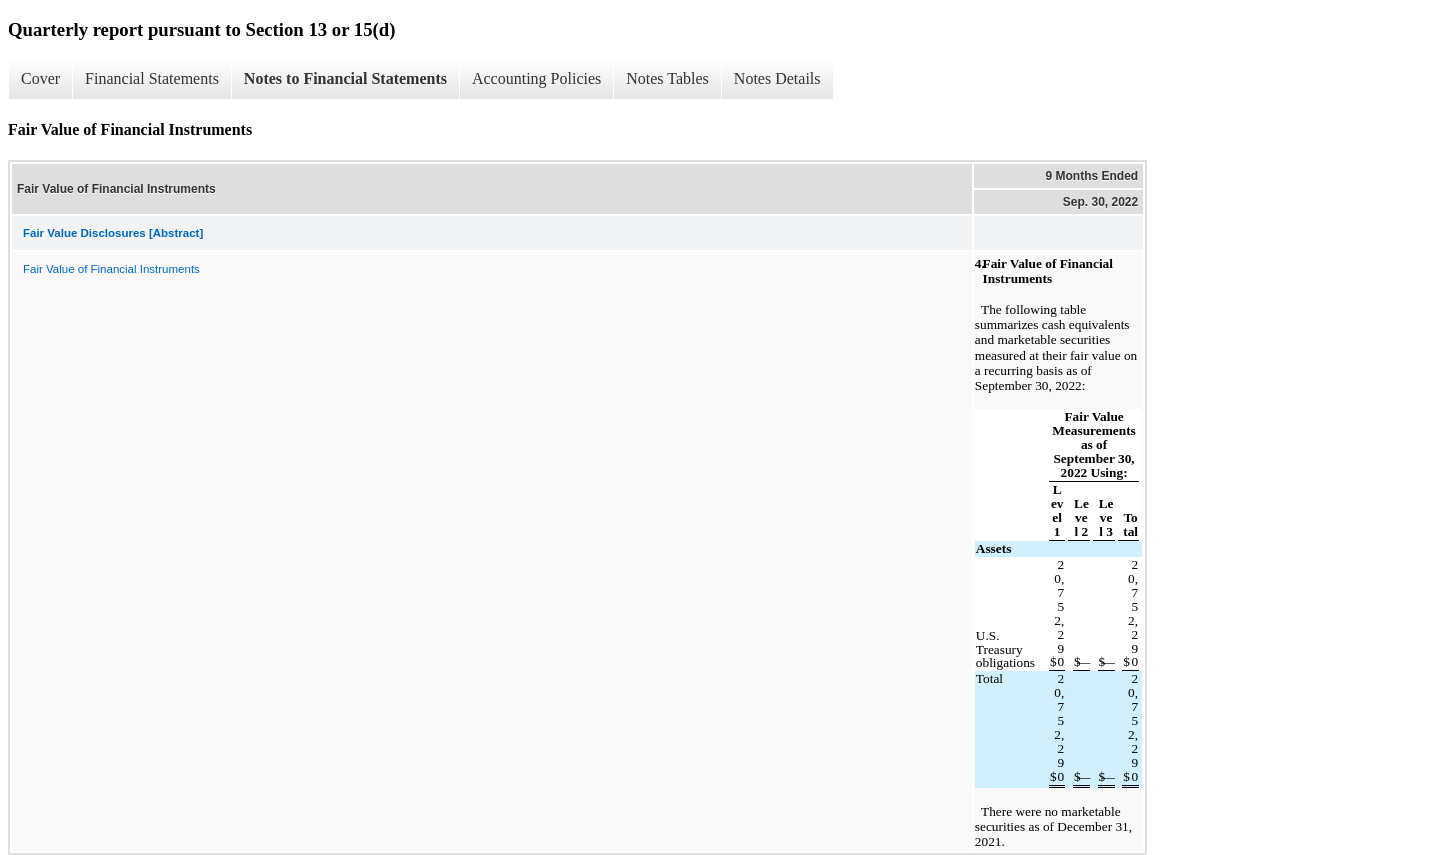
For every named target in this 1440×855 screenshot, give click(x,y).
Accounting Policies (536, 78)
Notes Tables (667, 78)
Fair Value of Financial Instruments (111, 269)
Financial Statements (152, 78)
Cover (40, 78)
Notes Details (777, 78)
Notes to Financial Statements (345, 78)
